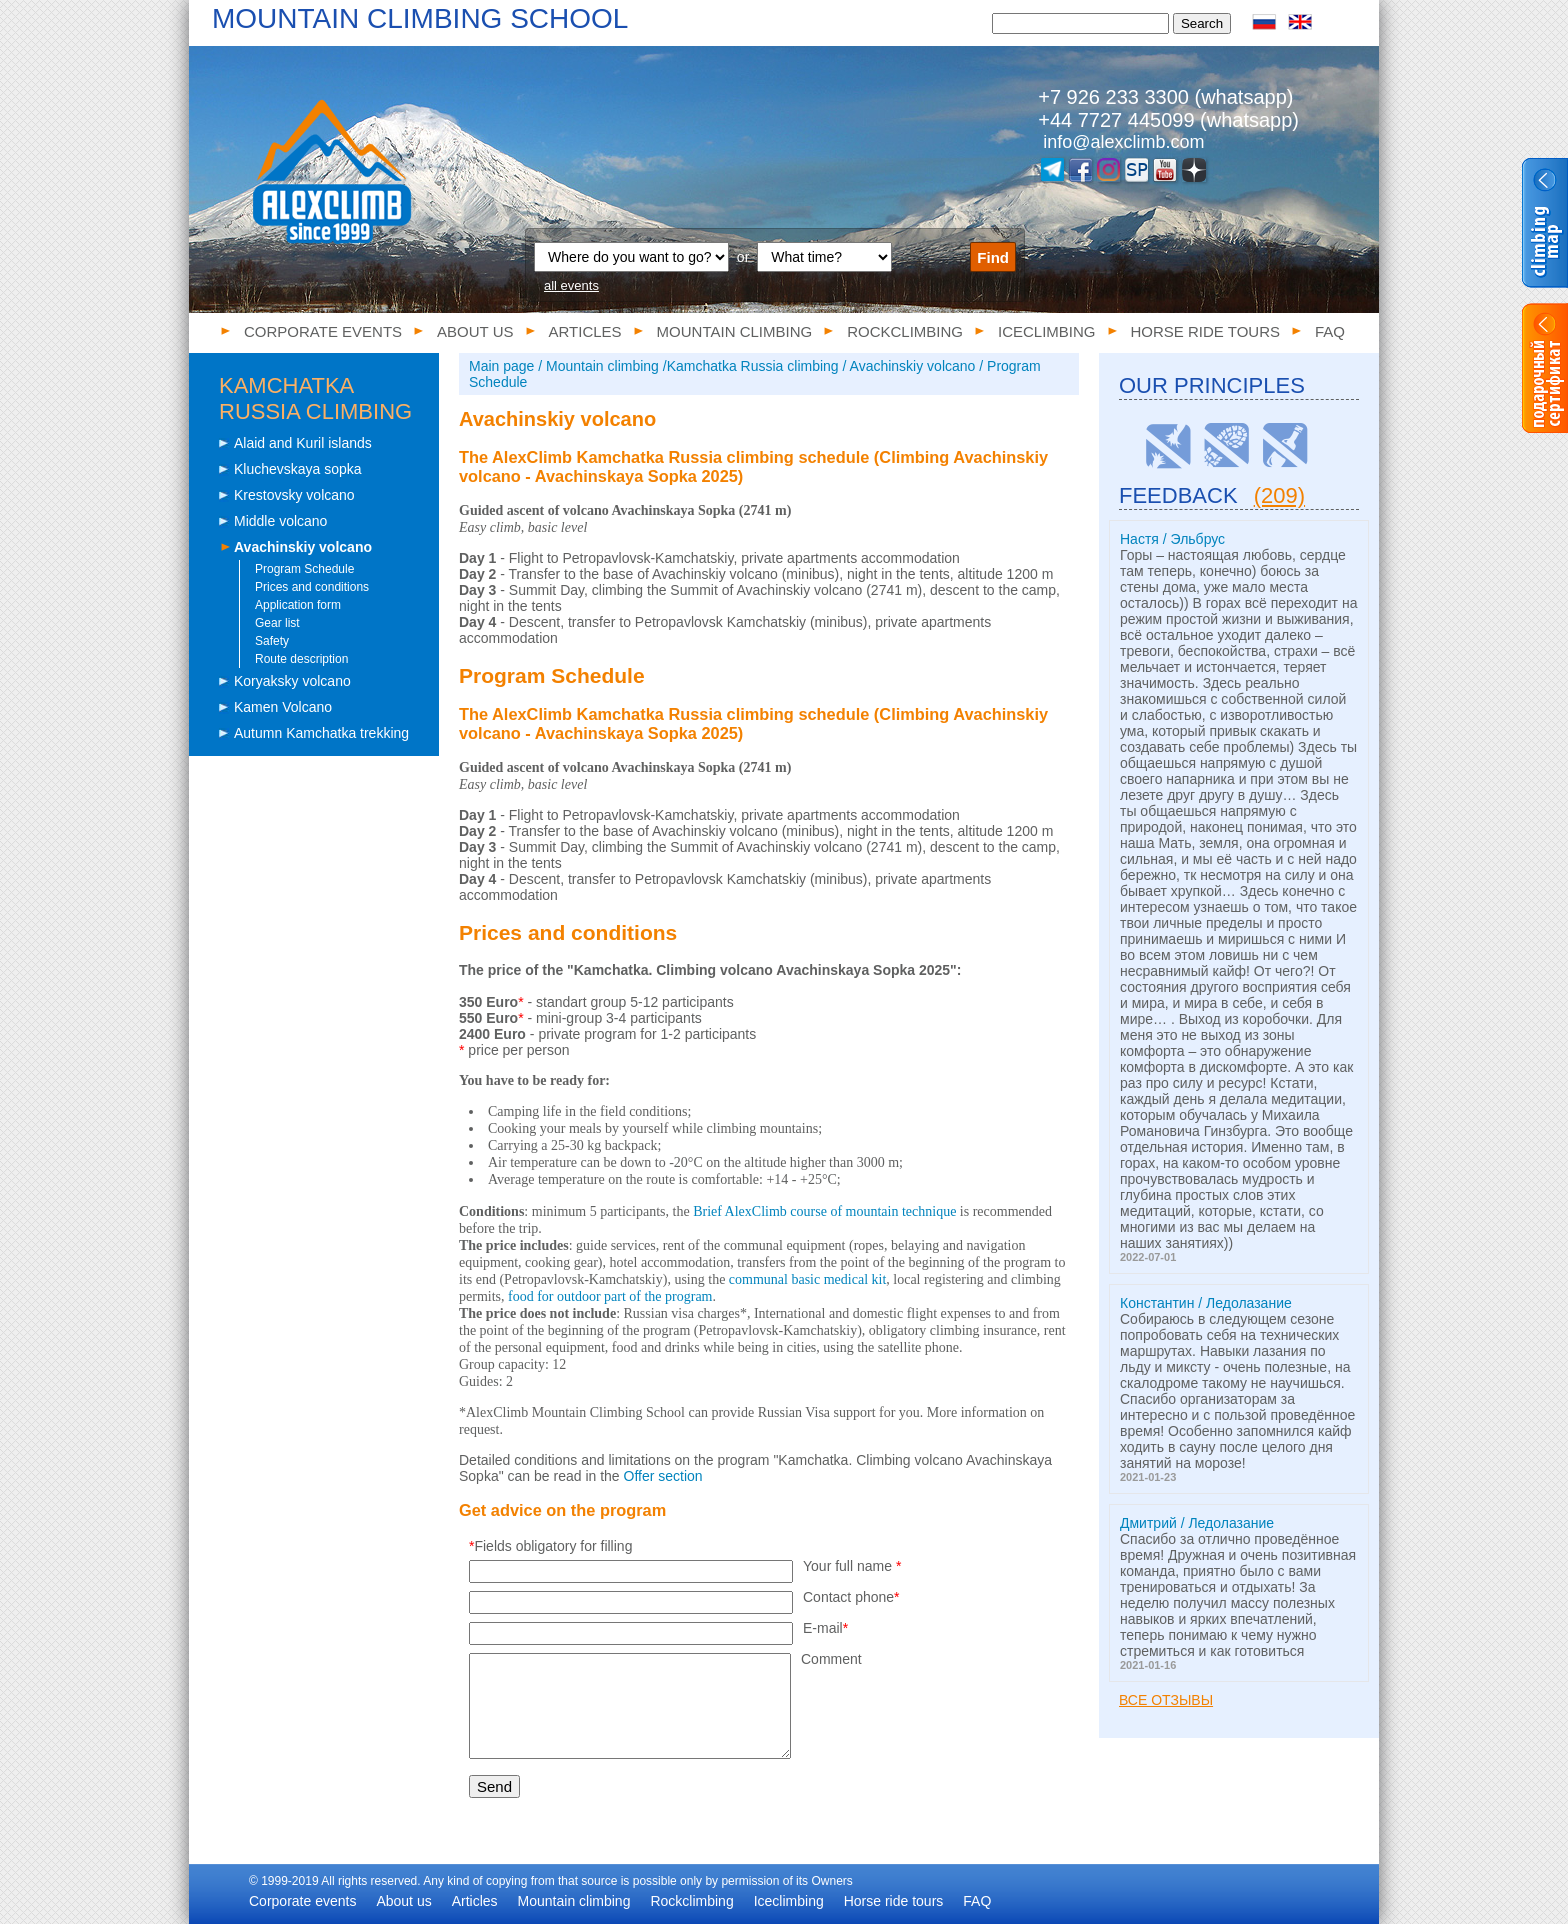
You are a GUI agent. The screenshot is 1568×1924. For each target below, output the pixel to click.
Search (1202, 23)
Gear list (277, 623)
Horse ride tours (1205, 331)
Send (494, 1786)
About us (475, 331)
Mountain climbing (735, 331)
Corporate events (323, 331)
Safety (272, 641)
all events (571, 285)
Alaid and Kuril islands (303, 443)
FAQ (1330, 331)
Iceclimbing (1047, 331)
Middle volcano (280, 521)
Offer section (663, 1476)
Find (993, 257)
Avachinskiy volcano (303, 547)
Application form (298, 605)
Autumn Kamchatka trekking (321, 733)
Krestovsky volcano (294, 495)
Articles (585, 331)
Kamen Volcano (283, 707)
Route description (301, 659)
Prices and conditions (312, 587)
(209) (1279, 495)
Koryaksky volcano (292, 681)
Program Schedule (304, 569)
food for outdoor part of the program (610, 1296)
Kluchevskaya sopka (298, 469)
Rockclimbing (905, 331)
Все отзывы (1166, 1700)
